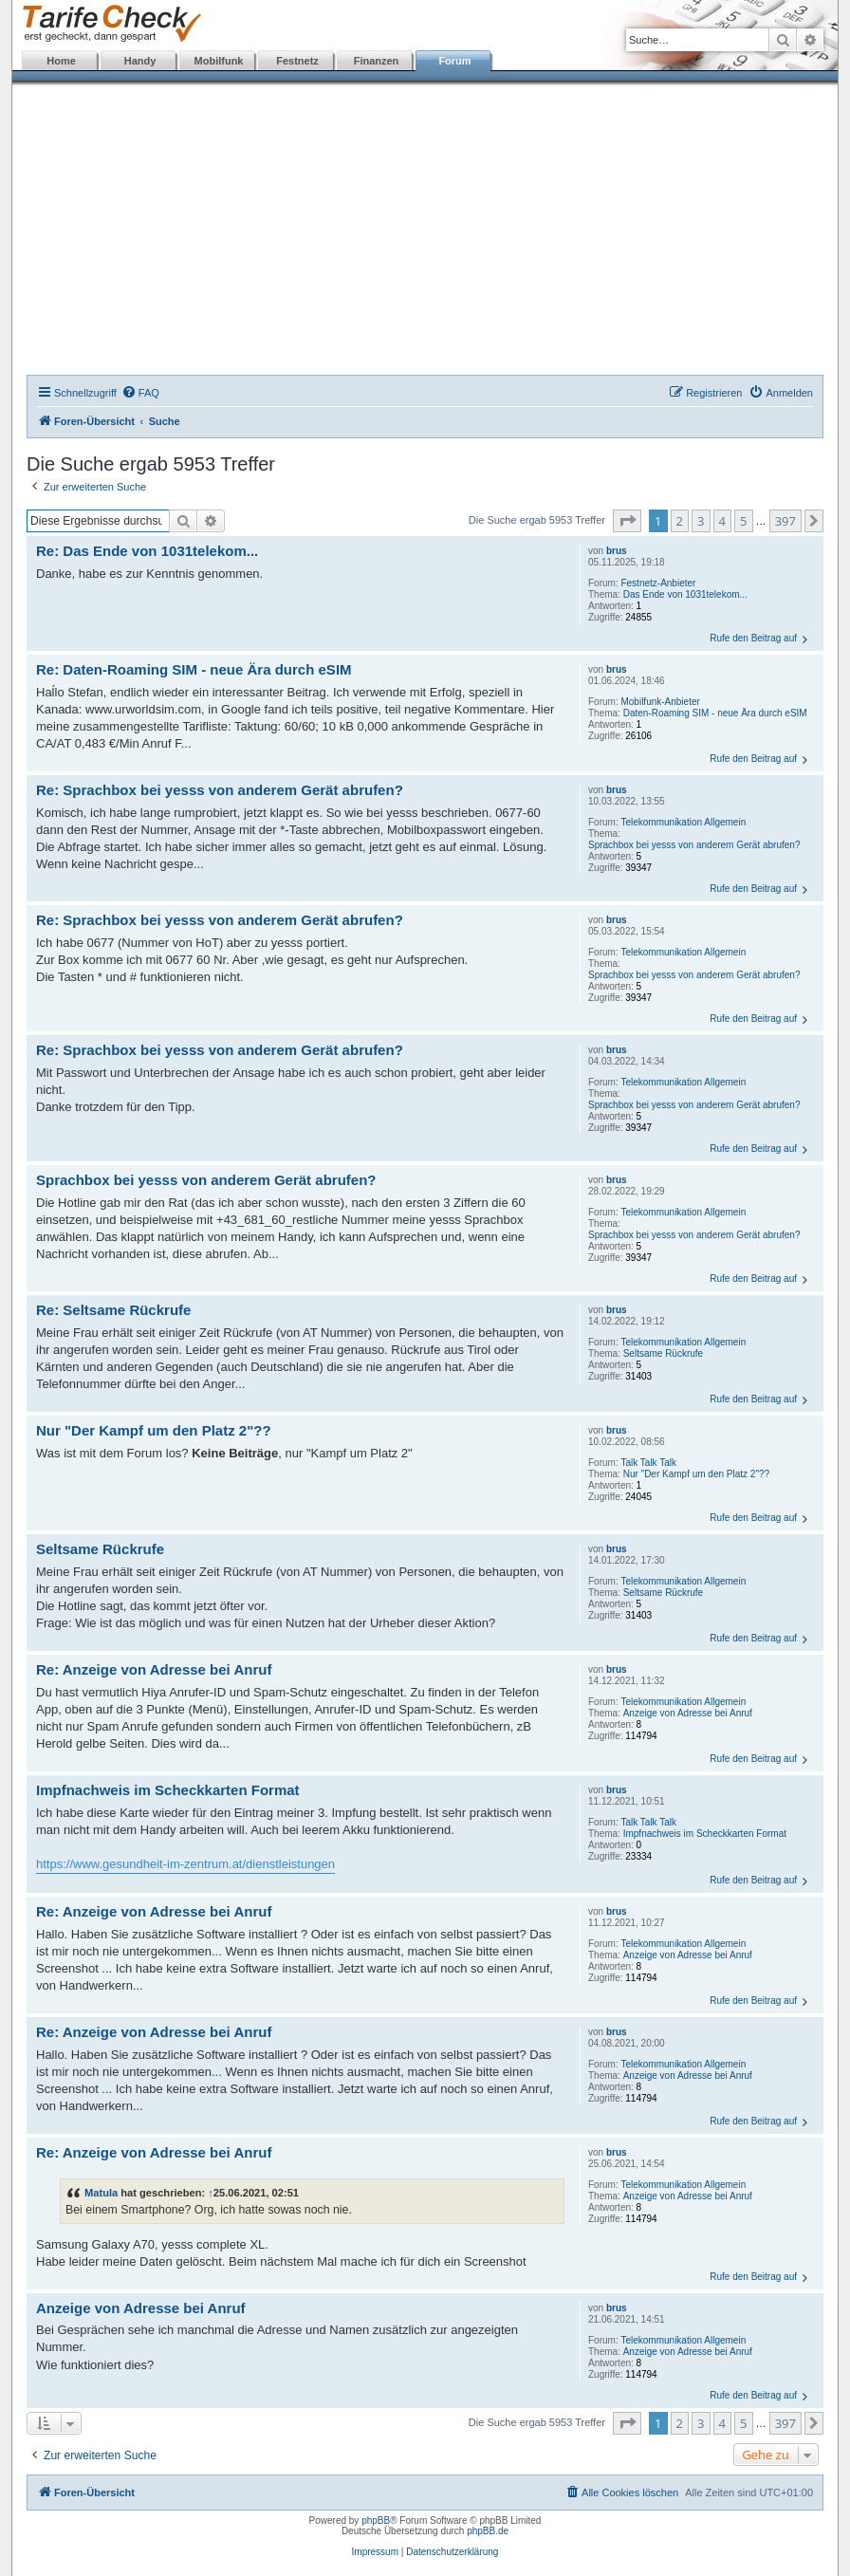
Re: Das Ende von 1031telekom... (147, 551)
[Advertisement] (425, 232)
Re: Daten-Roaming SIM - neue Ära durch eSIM (194, 669)
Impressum (375, 2552)
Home (61, 60)
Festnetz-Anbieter (657, 583)
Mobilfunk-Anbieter (659, 701)
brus (616, 551)
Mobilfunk (219, 60)
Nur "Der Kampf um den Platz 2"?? (696, 1474)
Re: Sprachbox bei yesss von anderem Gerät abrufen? (219, 790)
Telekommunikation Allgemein (683, 822)
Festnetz (297, 60)
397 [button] (785, 520)
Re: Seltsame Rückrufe (113, 1310)
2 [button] (679, 520)
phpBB (375, 2520)
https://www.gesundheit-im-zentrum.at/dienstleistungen (185, 1864)
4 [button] (722, 520)
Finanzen (376, 60)
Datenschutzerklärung (452, 2552)
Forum (454, 60)
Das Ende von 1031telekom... (685, 594)
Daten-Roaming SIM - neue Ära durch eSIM (715, 713)
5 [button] (743, 520)
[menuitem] (140, 392)
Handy (140, 60)
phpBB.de (487, 2531)
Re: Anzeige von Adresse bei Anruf (153, 1669)
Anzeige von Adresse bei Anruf (687, 1713)
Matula (101, 2192)
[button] (627, 521)
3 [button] (700, 520)
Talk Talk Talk (648, 1462)
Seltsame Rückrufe (663, 1353)
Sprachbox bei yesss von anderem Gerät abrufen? (694, 845)
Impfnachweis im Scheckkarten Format (704, 1833)
